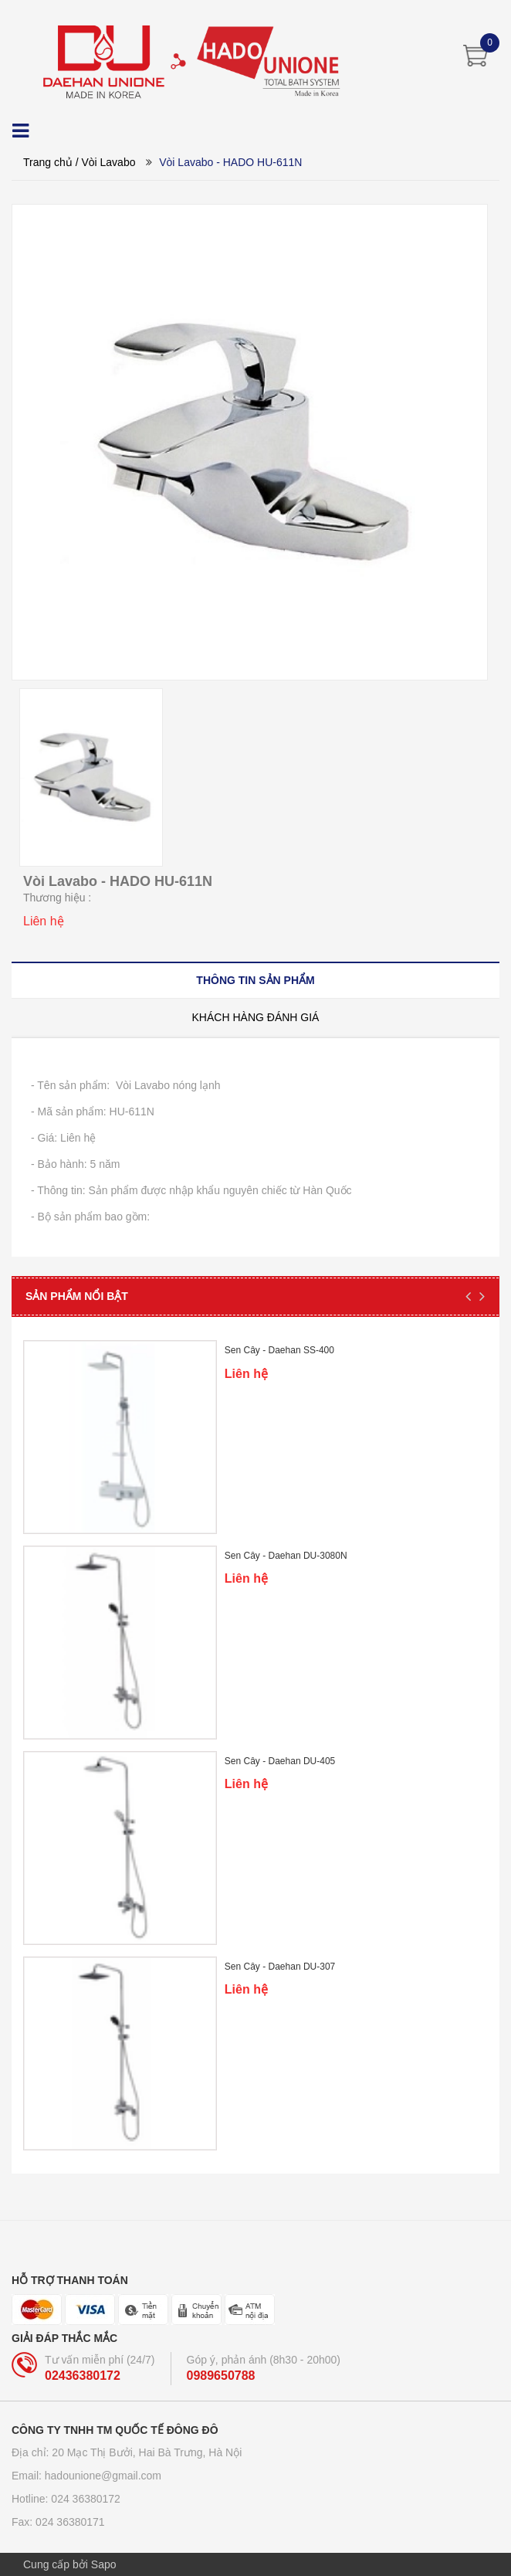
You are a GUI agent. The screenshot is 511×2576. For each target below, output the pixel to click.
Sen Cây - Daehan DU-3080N (286, 1555)
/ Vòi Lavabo (106, 162)
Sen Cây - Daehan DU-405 (280, 1761)
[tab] (255, 980)
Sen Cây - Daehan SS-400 (279, 1350)
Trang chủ (48, 162)
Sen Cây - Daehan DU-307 (280, 1966)
